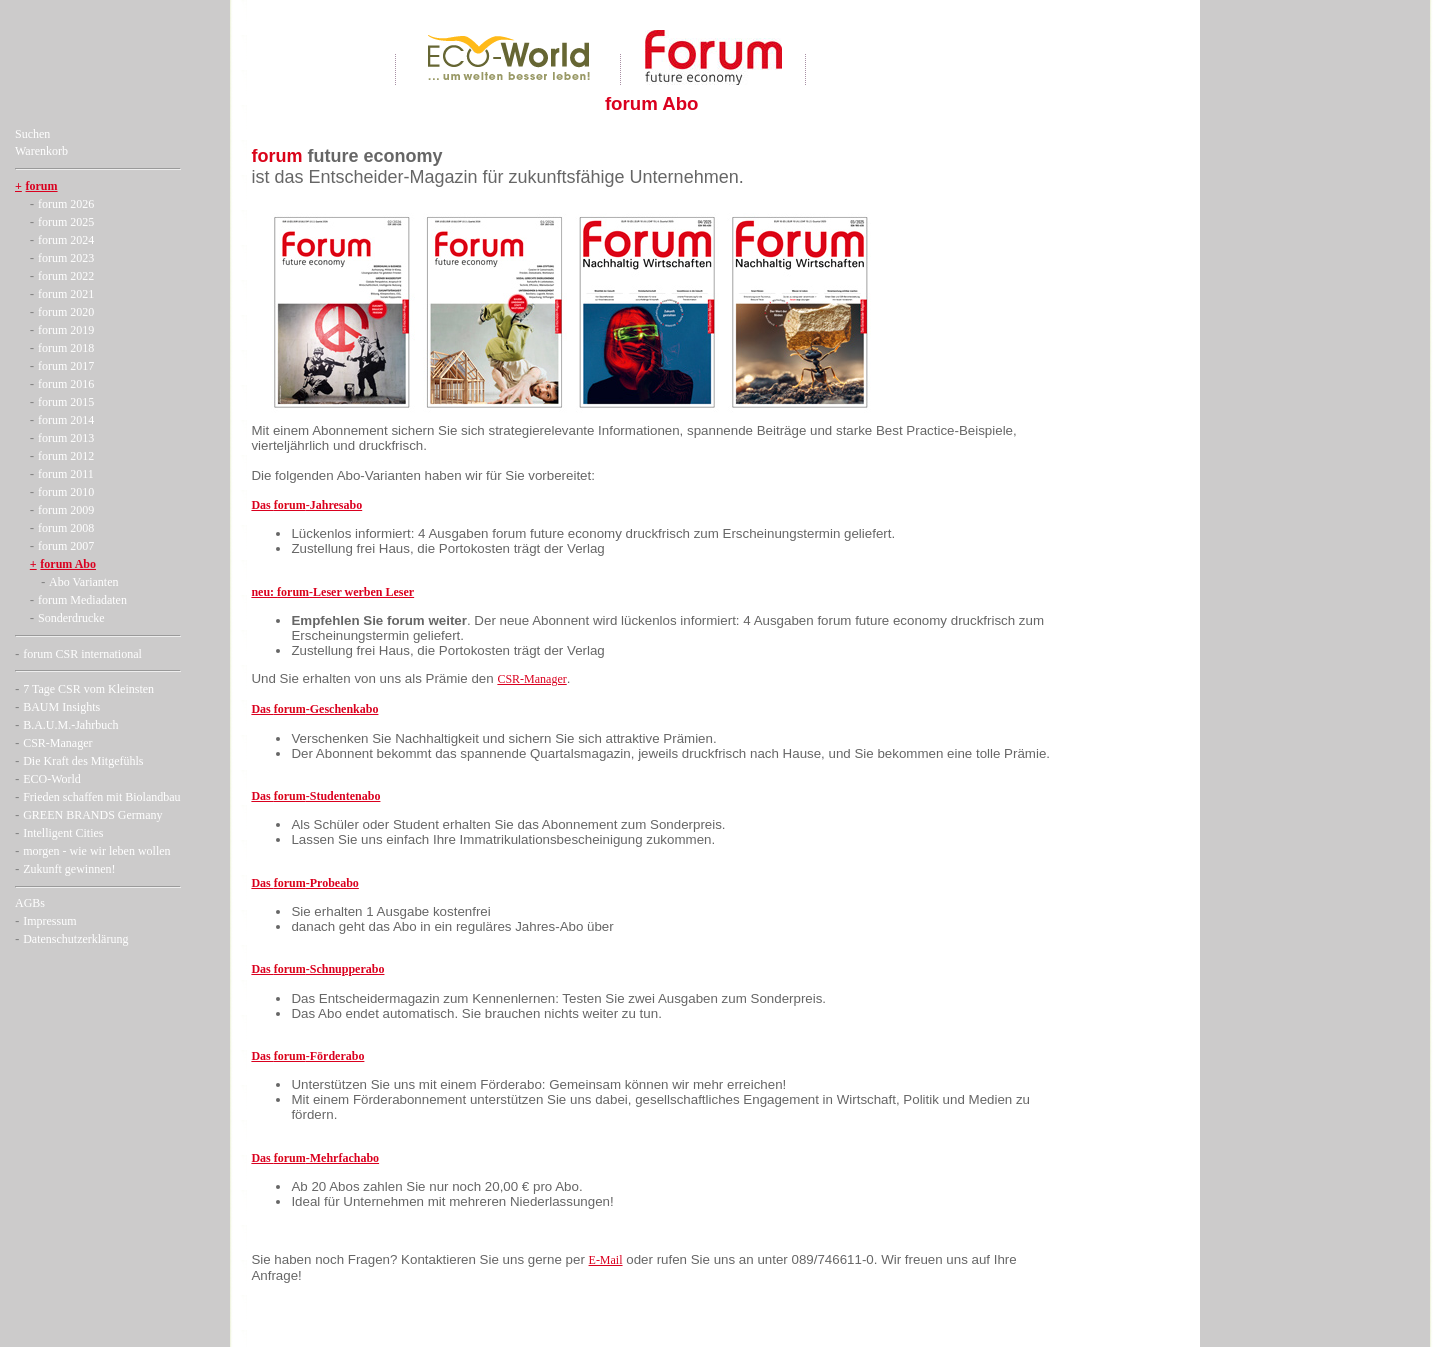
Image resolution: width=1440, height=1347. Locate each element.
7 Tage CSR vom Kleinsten (88, 689)
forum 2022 (66, 276)
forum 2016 (66, 384)
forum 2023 (66, 258)
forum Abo (68, 564)
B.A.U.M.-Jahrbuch (70, 725)
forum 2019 (66, 330)
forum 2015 (66, 402)
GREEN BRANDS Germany (92, 815)
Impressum (49, 921)
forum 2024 (66, 240)
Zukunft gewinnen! (69, 869)
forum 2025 (66, 222)
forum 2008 (66, 528)
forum (42, 186)
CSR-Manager (57, 743)
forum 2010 (66, 492)
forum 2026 (66, 204)
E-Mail (606, 1260)
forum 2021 (66, 294)
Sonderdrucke (71, 618)
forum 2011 (66, 474)
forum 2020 (66, 312)
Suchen (32, 134)
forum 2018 (66, 348)
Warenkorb (41, 151)
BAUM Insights (61, 707)
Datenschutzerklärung (75, 939)
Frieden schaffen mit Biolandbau (101, 797)
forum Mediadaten (82, 600)
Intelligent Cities (63, 833)
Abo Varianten (83, 582)
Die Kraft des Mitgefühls (83, 761)
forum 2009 (66, 510)
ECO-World (52, 779)
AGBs (30, 903)
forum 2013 (66, 438)
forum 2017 (66, 366)
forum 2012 (66, 456)
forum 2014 (66, 420)
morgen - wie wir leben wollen (96, 851)
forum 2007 (66, 546)
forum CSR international (82, 654)
